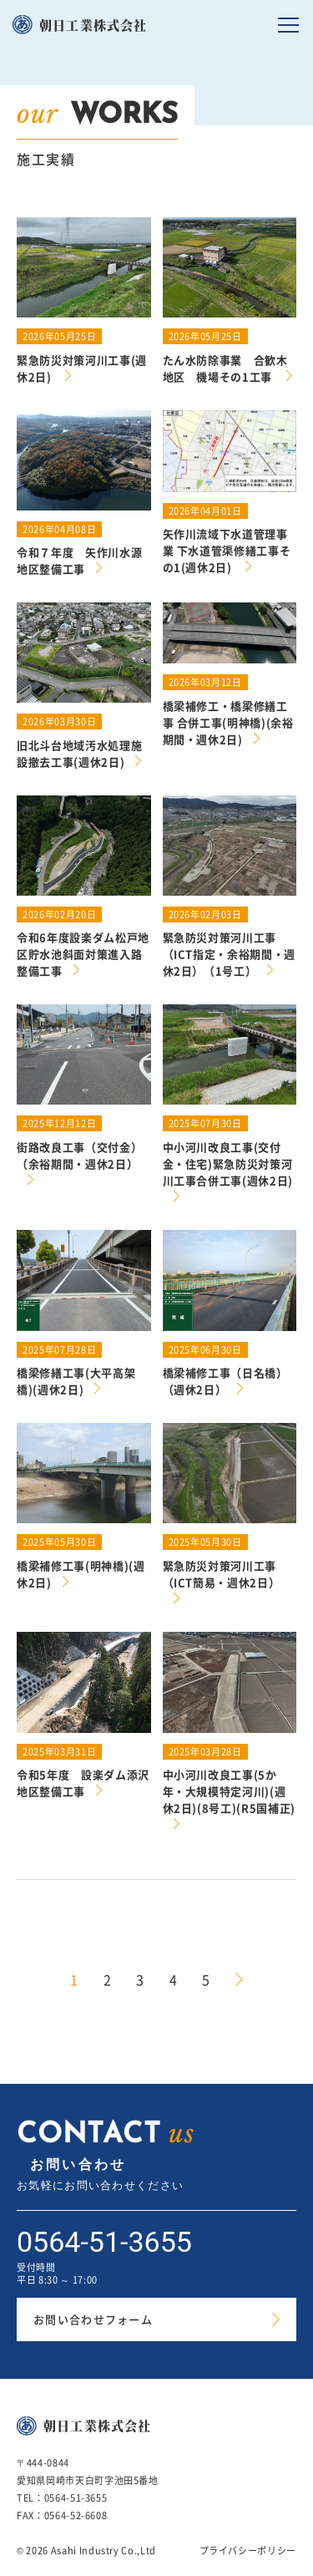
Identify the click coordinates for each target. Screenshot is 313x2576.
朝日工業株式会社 (93, 24)
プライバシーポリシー (248, 2550)
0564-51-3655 (104, 2241)
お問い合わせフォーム (93, 2319)
